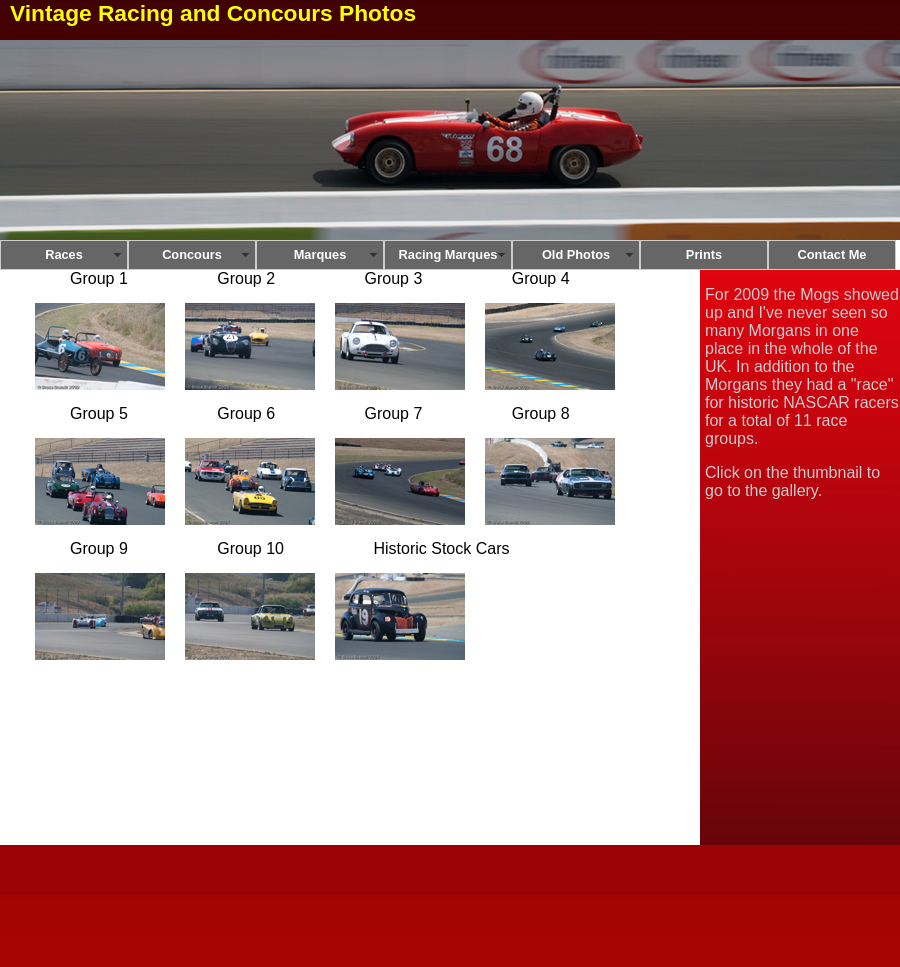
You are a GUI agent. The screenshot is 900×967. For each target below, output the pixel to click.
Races (64, 254)
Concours (192, 254)
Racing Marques (448, 254)
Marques (320, 254)
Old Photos (576, 254)
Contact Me (832, 254)
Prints (704, 254)
